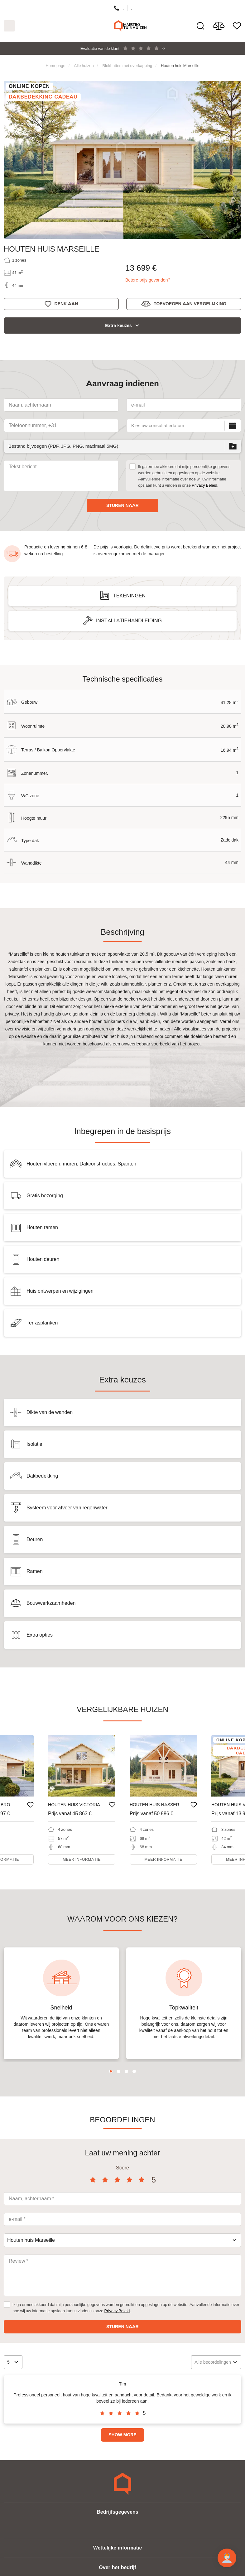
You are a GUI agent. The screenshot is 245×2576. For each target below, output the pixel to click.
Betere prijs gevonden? (147, 280)
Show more (122, 2435)
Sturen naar (122, 505)
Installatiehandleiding (129, 621)
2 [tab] (118, 2071)
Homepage (55, 65)
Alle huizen (84, 65)
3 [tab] (126, 2071)
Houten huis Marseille (180, 65)
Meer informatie (82, 1859)
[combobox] (122, 2240)
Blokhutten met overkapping (127, 65)
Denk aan (66, 303)
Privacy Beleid (204, 485)
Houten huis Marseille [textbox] (31, 2240)
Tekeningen (129, 596)
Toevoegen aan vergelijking (190, 303)
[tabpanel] (61, 2003)
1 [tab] (111, 2071)
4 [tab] (134, 2071)
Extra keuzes (118, 325)
